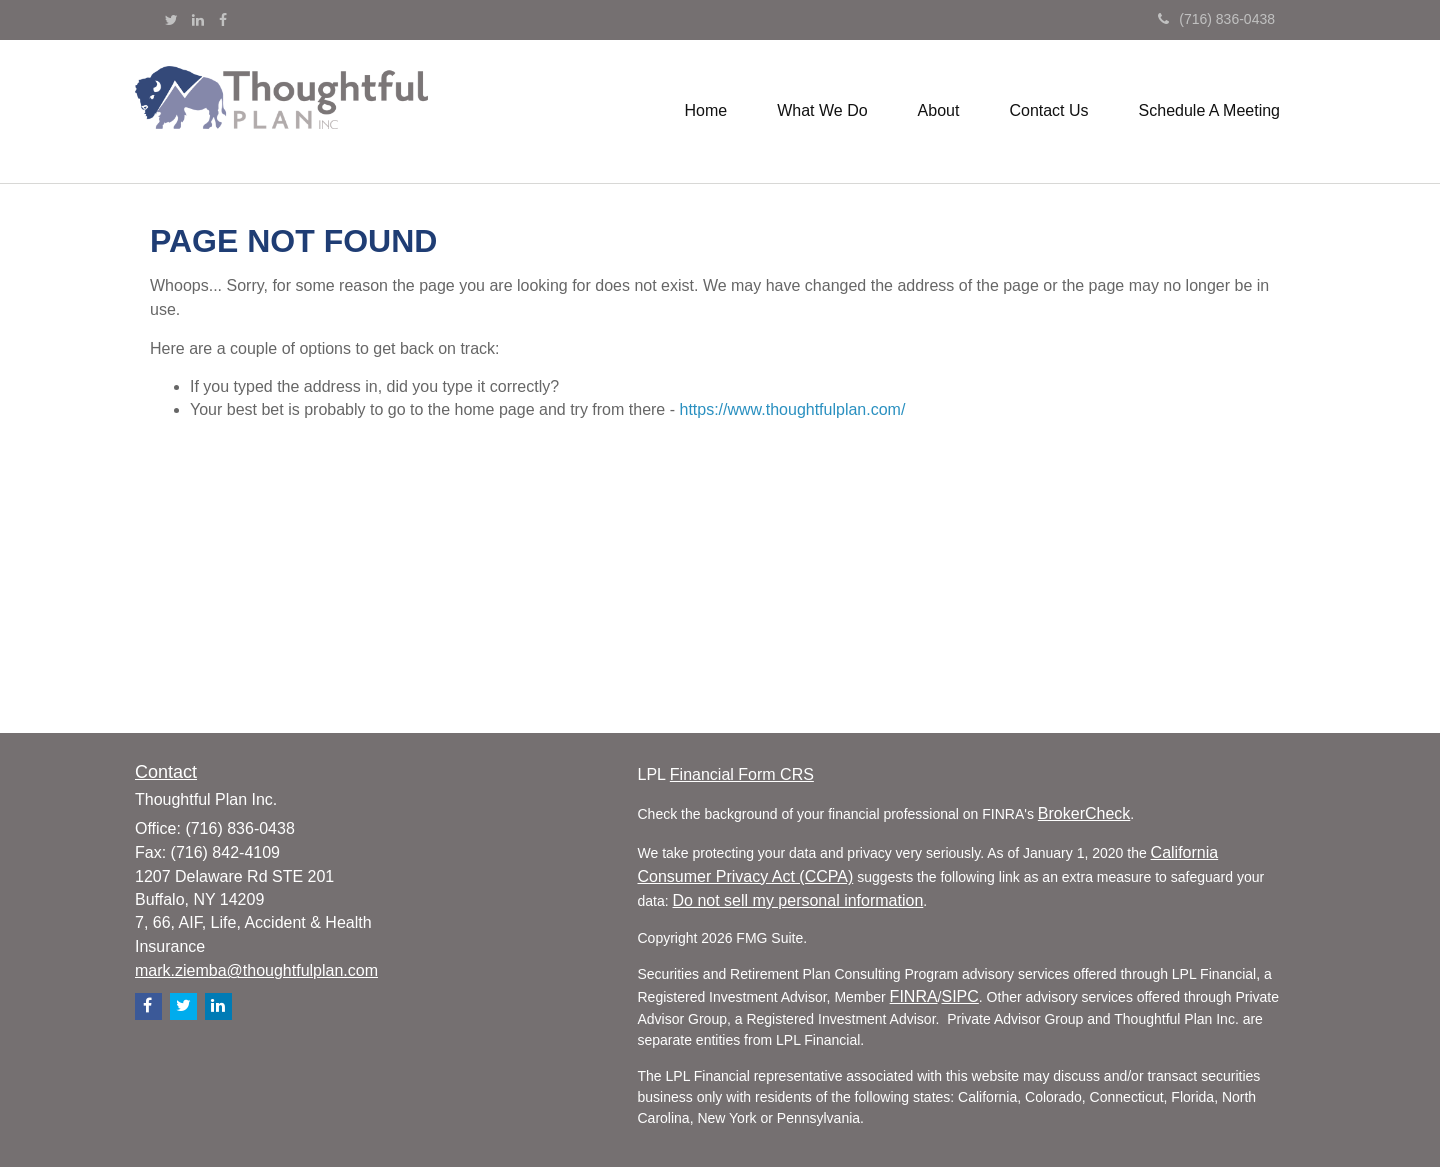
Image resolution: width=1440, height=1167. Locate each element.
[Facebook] (223, 20)
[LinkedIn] (198, 20)
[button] (822, 111)
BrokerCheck (1084, 813)
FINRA (914, 996)
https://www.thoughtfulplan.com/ (792, 409)
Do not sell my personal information (798, 900)
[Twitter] (171, 20)
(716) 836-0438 (1216, 19)
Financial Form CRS (742, 774)
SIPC (960, 996)
